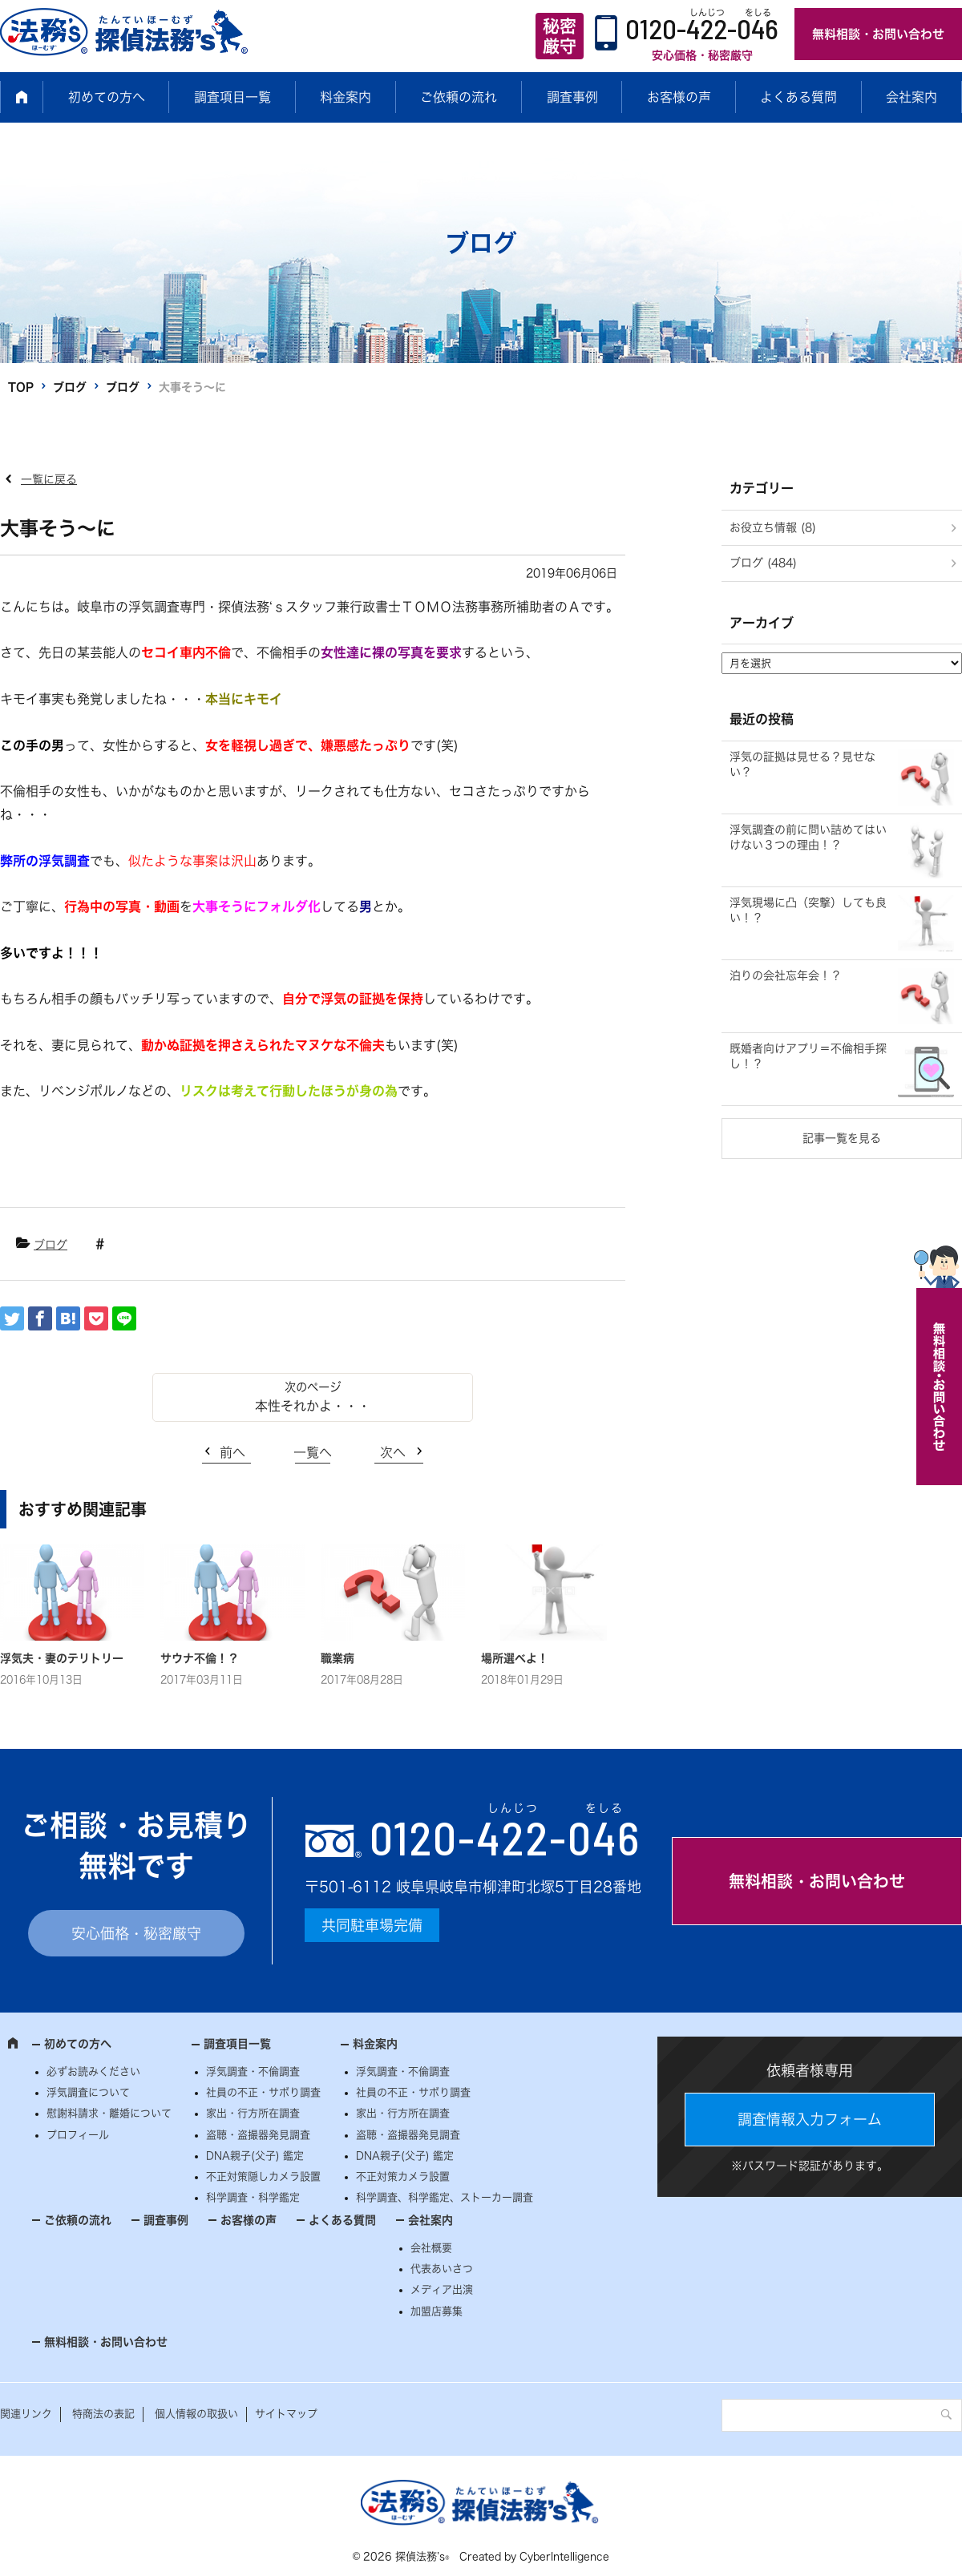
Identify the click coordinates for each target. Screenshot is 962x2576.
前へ (232, 1452)
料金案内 (345, 97)
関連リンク (26, 2413)
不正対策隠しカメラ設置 (263, 2176)
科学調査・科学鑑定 (253, 2197)
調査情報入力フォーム (810, 2119)
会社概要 (431, 2248)
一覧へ (312, 1452)
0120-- (505, 1837)
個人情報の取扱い (196, 2413)
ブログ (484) (763, 562)
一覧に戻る (49, 479)
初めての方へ (106, 97)
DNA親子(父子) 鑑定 (255, 2155)
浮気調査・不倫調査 (253, 2071)
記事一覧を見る (841, 1138)
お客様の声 (679, 97)
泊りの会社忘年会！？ (786, 975)
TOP (21, 387)
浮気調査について (88, 2092)
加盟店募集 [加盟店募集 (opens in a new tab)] (436, 2311)
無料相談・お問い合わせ (878, 34)
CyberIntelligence (564, 2556)
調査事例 (572, 97)
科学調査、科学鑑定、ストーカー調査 (444, 2197)
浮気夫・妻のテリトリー (61, 1658)
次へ (393, 1452)
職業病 (337, 1658)
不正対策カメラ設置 (403, 2176)
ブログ (70, 387)
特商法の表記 (103, 2413)
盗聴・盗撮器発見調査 (258, 2135)
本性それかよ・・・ (312, 1405)
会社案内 (911, 97)
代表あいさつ (441, 2268)
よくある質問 (798, 97)
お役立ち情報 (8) (773, 527)
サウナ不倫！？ (199, 1658)
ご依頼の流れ (458, 97)
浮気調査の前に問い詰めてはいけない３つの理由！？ (808, 837)
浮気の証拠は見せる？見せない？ (802, 764)
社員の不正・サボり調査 (263, 2092)
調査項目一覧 (232, 97)
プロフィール (77, 2135)
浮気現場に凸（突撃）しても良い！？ (808, 910)
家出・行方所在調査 (253, 2113)
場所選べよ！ (514, 1658)
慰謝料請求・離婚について (109, 2113)
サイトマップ (286, 2413)
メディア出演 (441, 2289)
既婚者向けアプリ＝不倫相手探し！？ (808, 1056)
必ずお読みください (93, 2071)
